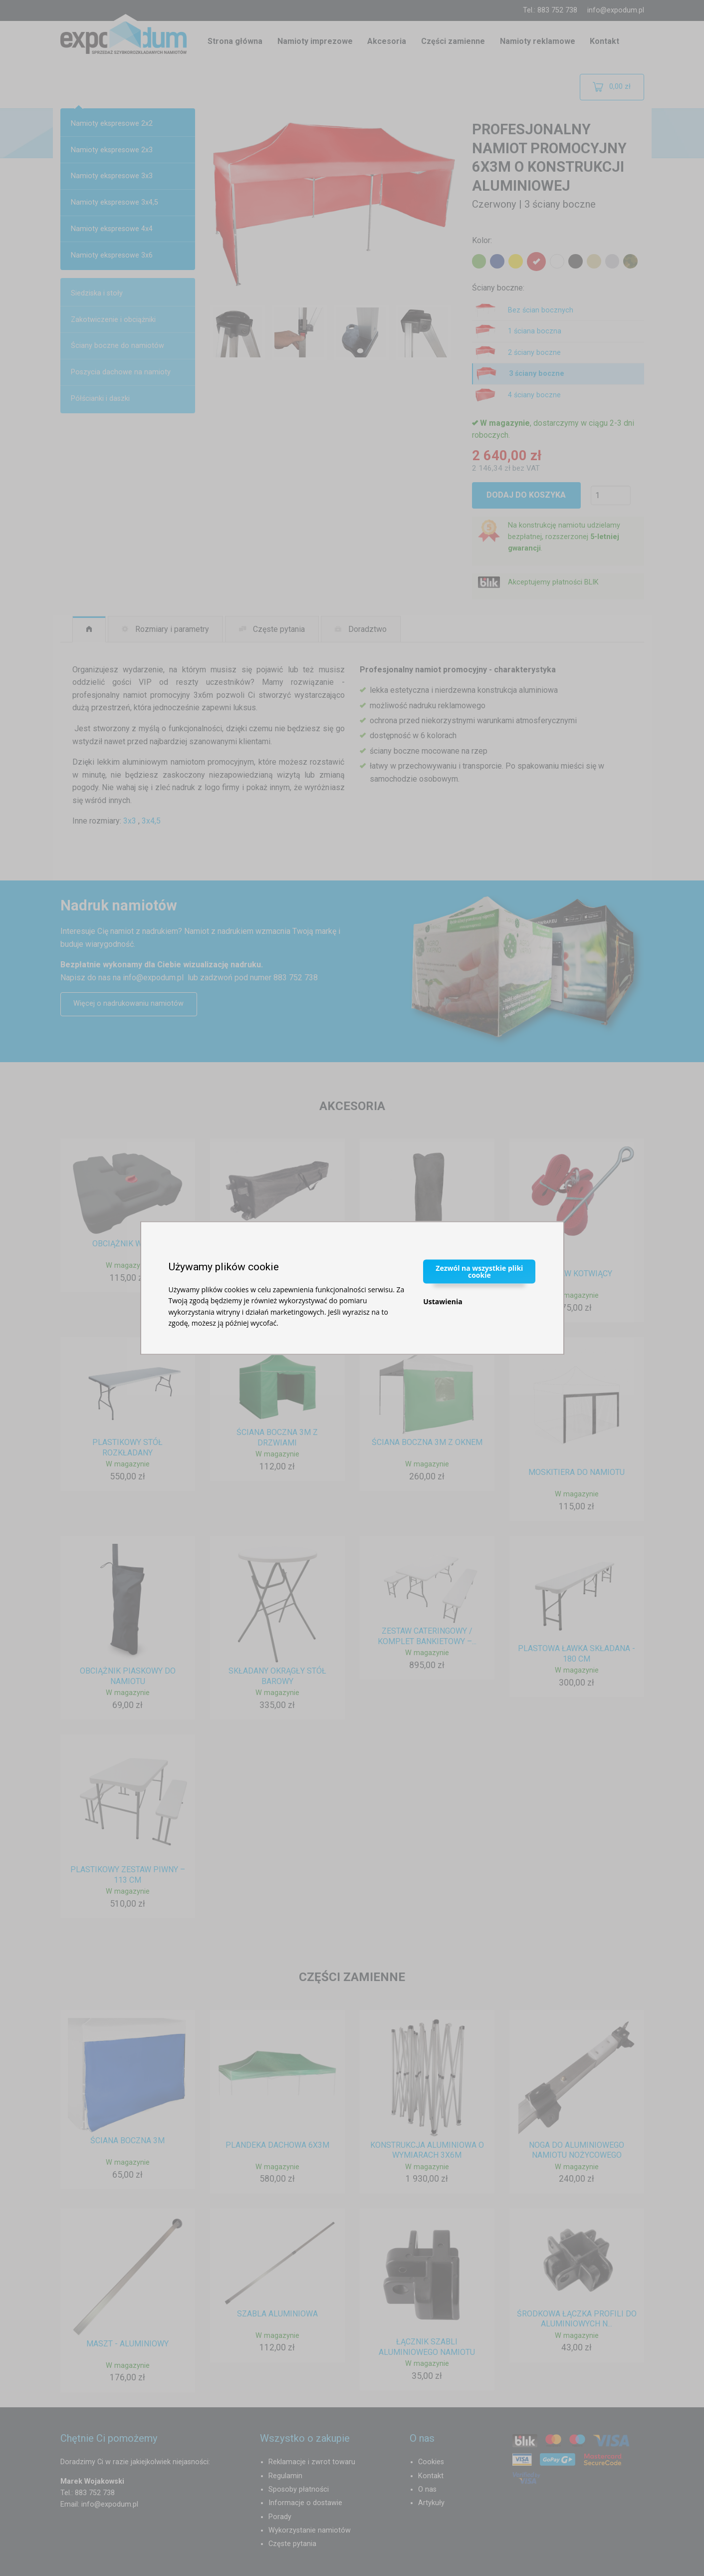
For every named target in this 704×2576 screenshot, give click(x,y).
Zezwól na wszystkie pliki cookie (479, 1271)
